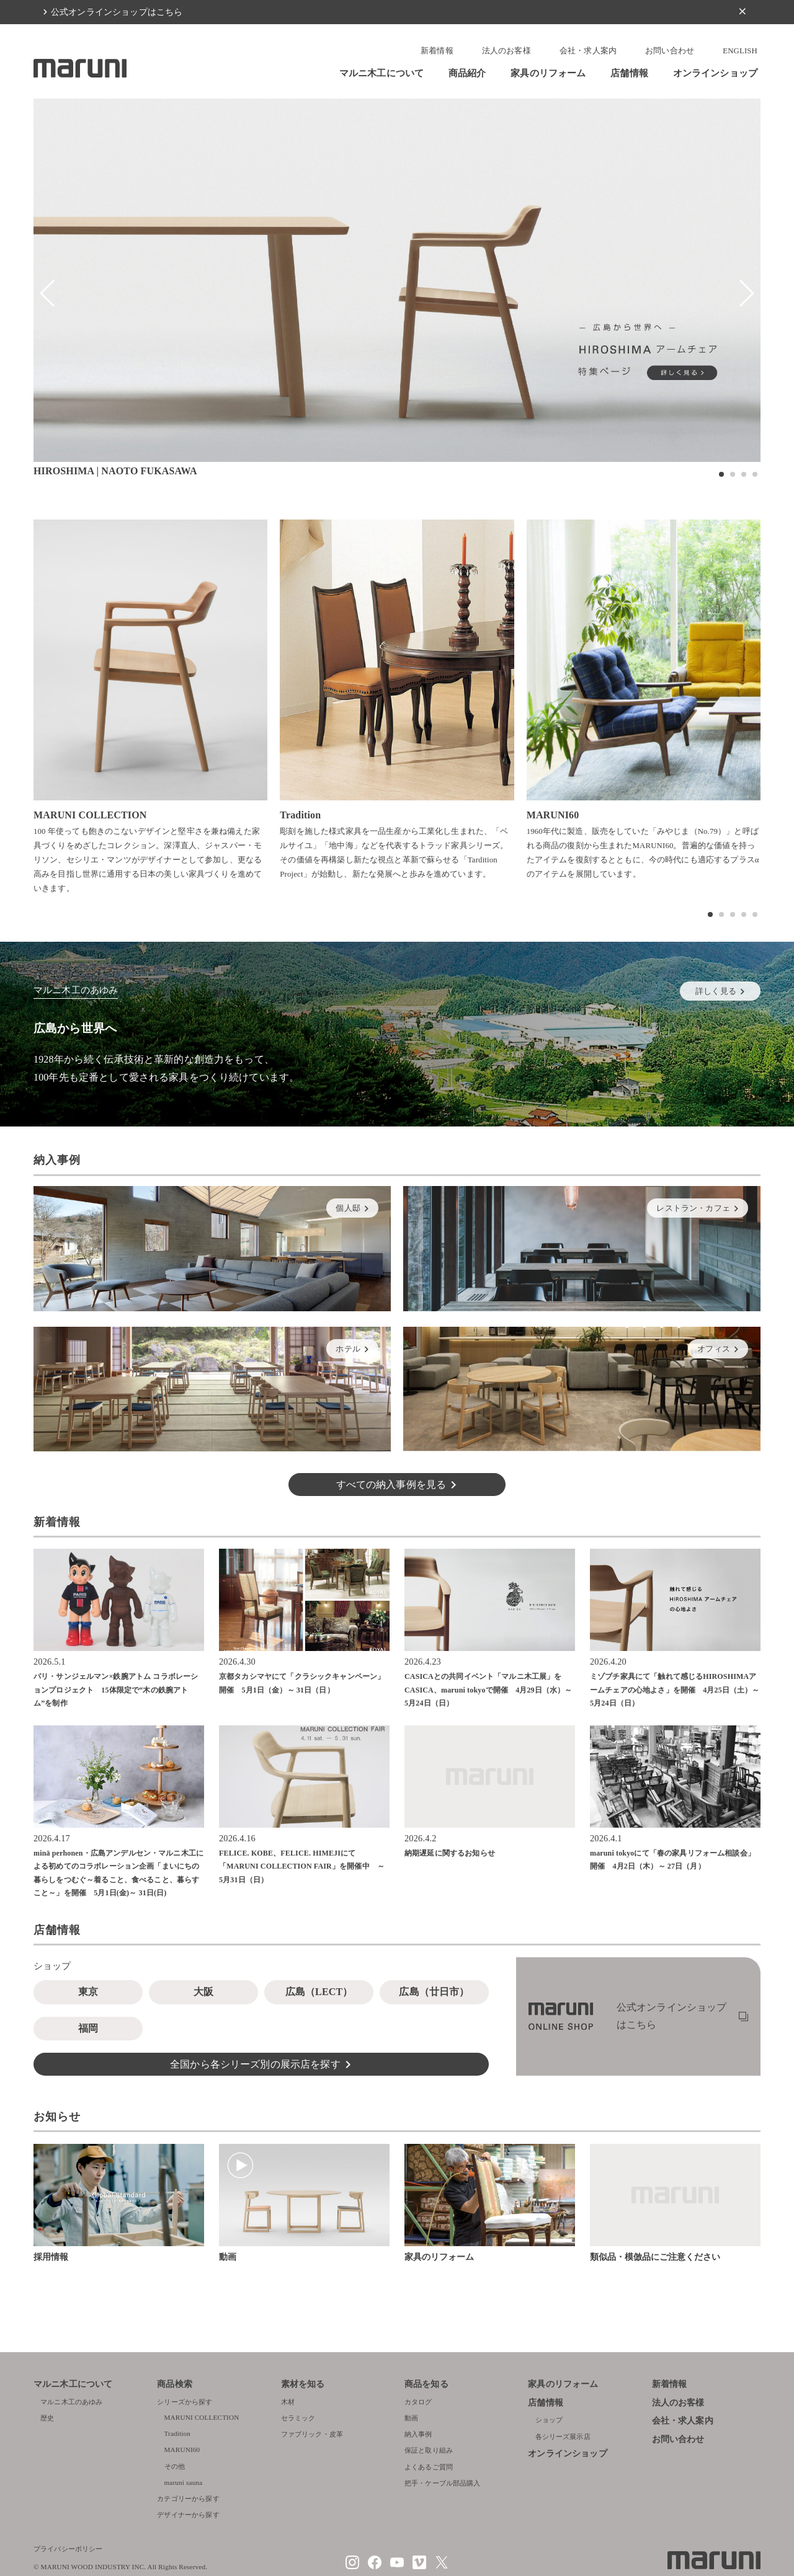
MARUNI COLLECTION (201, 2417)
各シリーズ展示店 (563, 2436)
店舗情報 (629, 73)
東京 (88, 1991)
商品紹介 (467, 73)
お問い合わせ (669, 50)
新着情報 (437, 50)
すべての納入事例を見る (391, 1484)
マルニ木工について (381, 73)
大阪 (203, 1991)
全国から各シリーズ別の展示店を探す (255, 2064)
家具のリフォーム (548, 73)
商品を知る (426, 2384)
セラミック (298, 2418)
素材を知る (303, 2384)
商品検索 (174, 2384)
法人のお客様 (506, 50)
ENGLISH (740, 50)
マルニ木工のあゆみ (71, 2402)
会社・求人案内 (588, 50)
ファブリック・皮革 (312, 2434)
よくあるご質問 (428, 2467)
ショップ (549, 2419)
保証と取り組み (428, 2450)
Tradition (177, 2433)
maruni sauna (183, 2482)
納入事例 (418, 2434)
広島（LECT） (319, 1991)
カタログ (418, 2402)
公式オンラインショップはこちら (116, 12)
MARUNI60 (182, 2449)
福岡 (88, 2028)
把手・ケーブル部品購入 (442, 2483)
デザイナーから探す (188, 2514)
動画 (411, 2418)
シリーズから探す (184, 2402)
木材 (288, 2402)
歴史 (47, 2418)
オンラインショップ (715, 73)
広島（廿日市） (434, 1991)
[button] (721, 474)
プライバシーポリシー (68, 2548)
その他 (174, 2466)
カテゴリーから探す (188, 2498)
